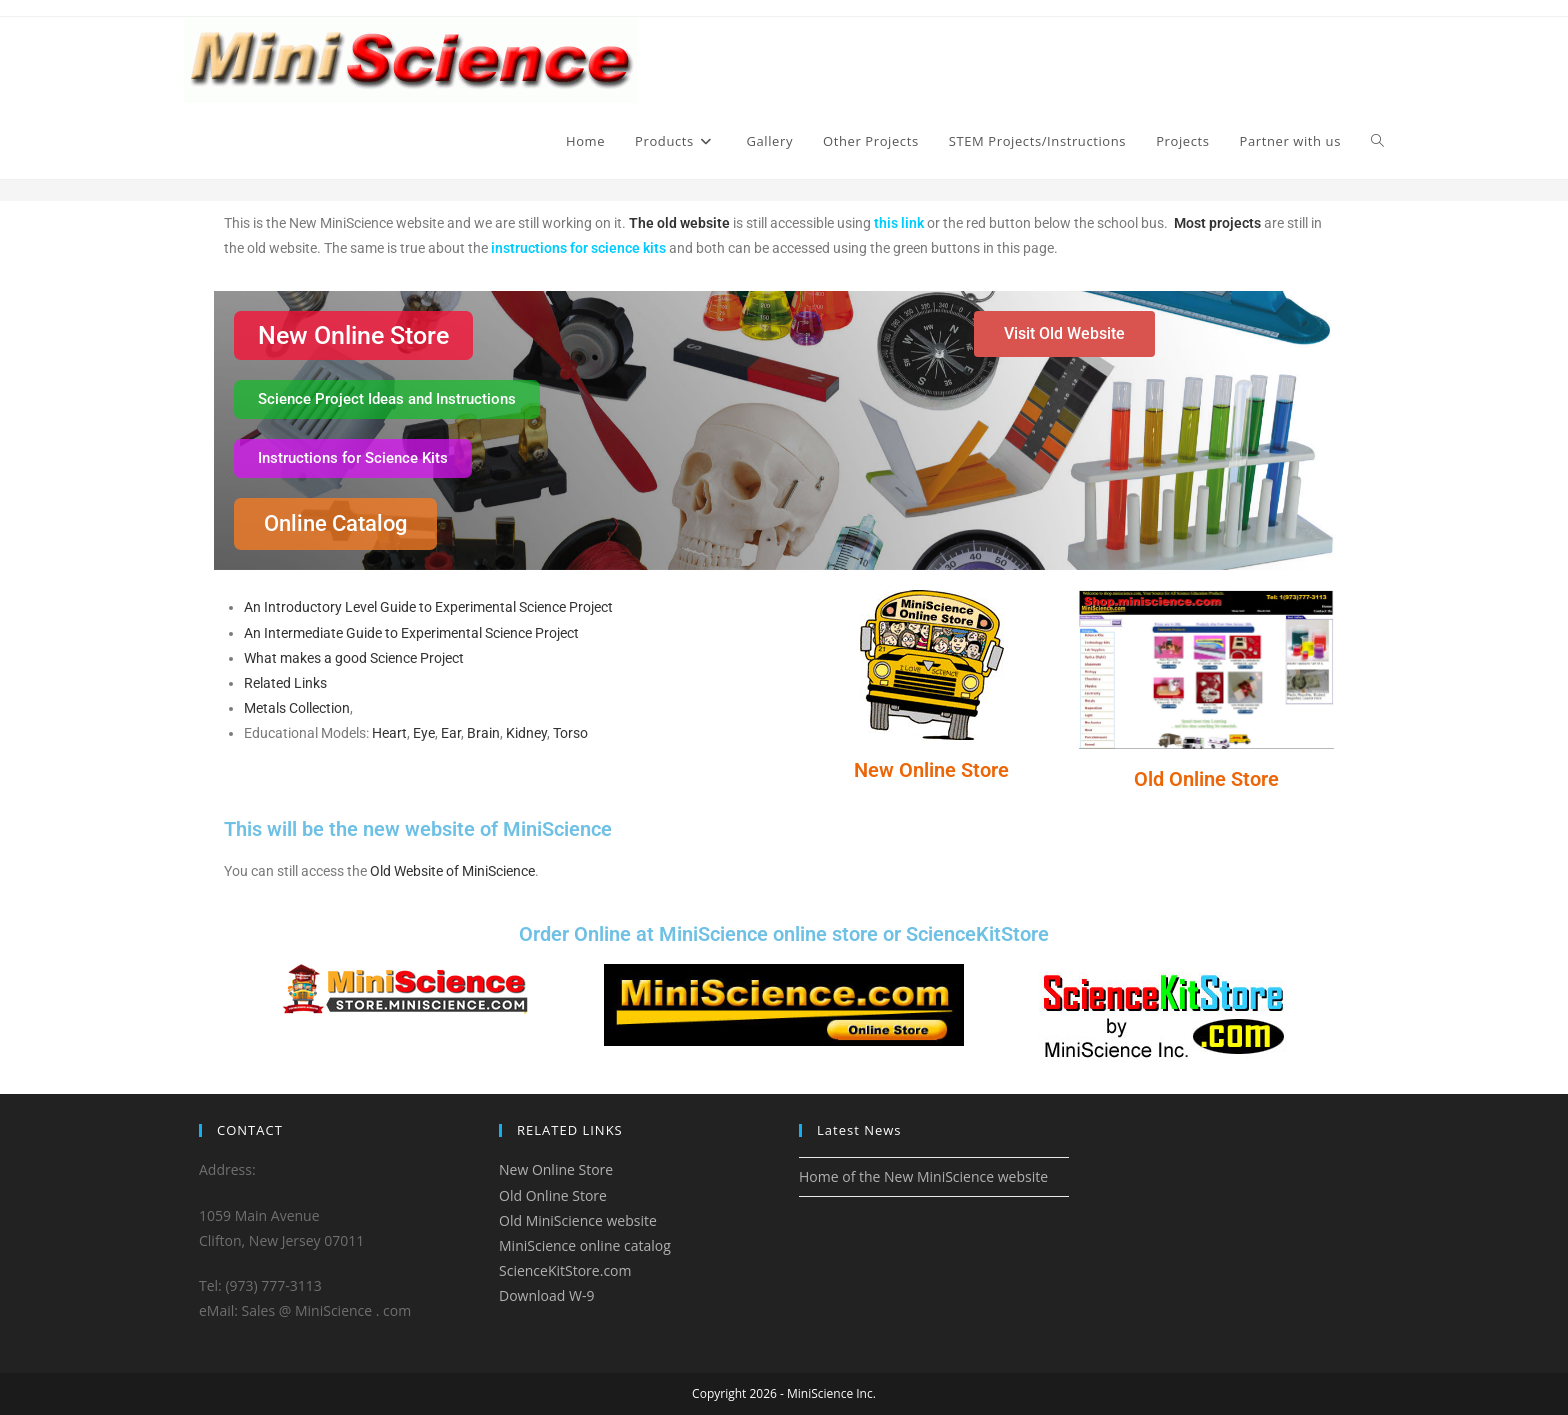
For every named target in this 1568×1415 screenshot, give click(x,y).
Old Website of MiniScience (452, 871)
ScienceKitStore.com (565, 1270)
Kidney (526, 733)
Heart (389, 733)
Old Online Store (1206, 779)
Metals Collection (297, 708)
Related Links (285, 683)
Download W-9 (546, 1295)
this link (899, 223)
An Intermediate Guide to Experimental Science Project (411, 633)
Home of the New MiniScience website (923, 1176)
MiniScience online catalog (585, 1245)
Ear (451, 733)
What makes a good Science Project (354, 658)
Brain (483, 733)
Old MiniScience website (578, 1220)
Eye (424, 733)
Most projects (1217, 223)
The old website (679, 223)
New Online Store (931, 770)
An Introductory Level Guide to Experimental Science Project (428, 607)
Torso (570, 733)
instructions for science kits (578, 248)
